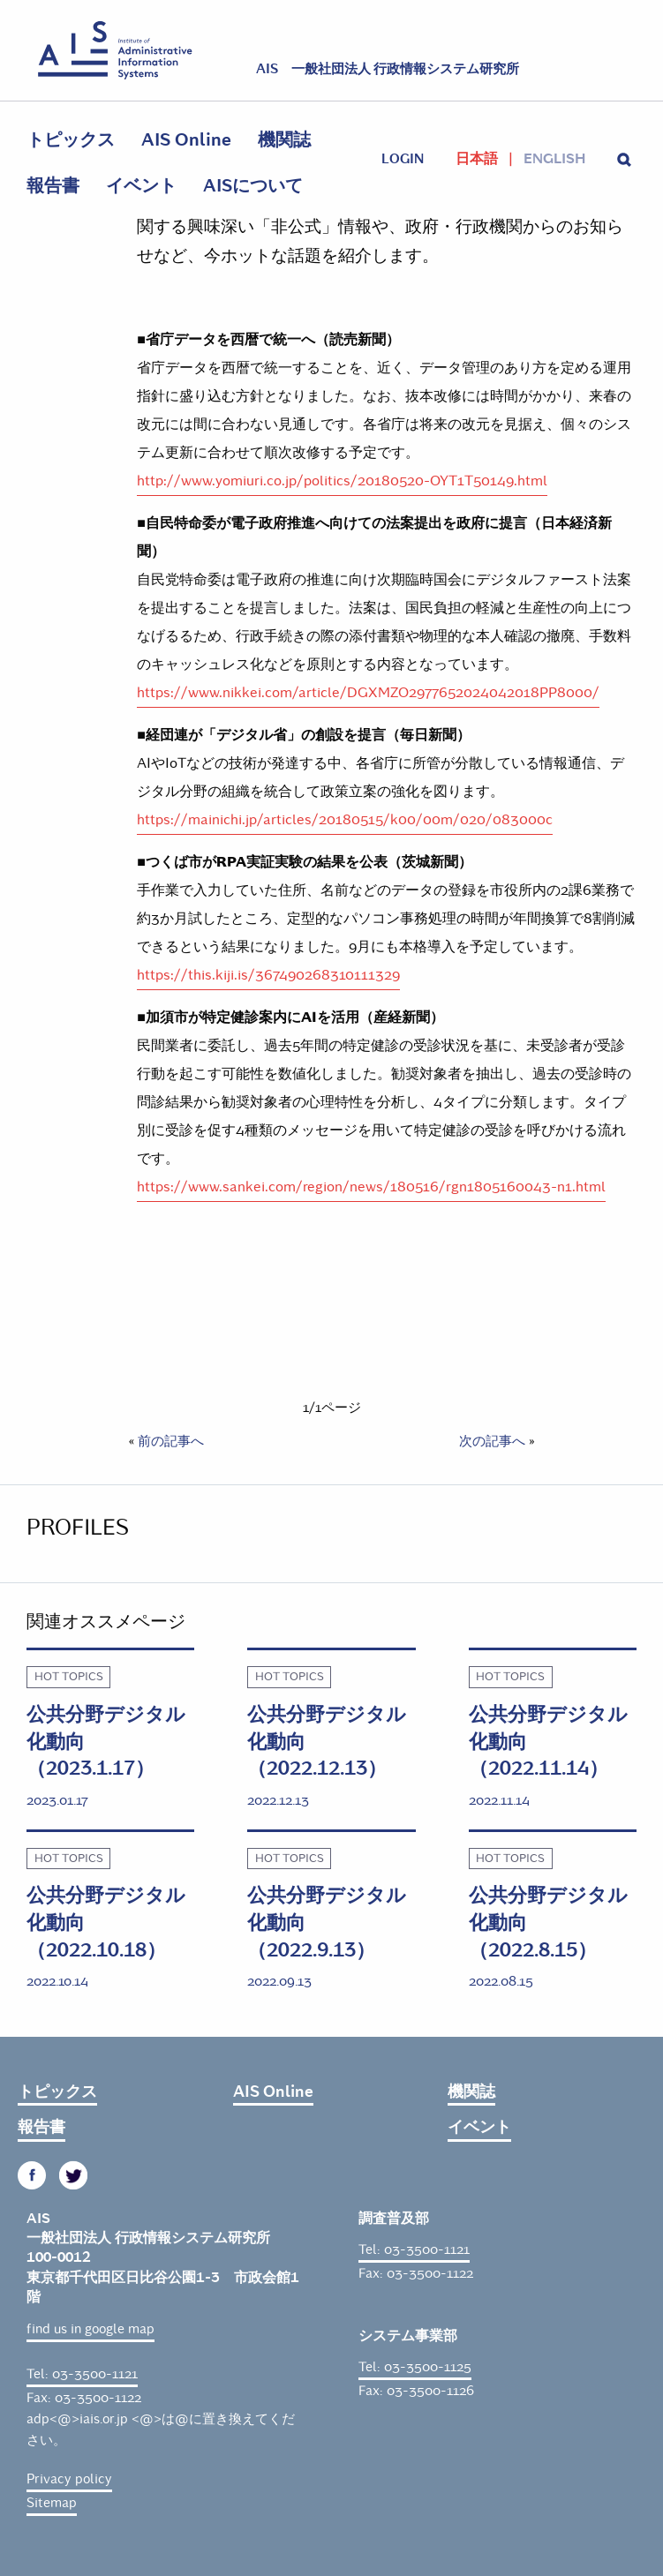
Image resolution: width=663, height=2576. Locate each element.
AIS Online (186, 140)
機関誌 (284, 140)
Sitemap (51, 2503)
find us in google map (90, 2329)
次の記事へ (492, 1441)
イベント (141, 186)
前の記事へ (171, 1441)
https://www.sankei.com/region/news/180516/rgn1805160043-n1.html (371, 1186)
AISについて (253, 186)
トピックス (70, 140)
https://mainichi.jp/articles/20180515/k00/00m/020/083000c (345, 819)
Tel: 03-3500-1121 (82, 2374)
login (402, 159)
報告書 (52, 186)
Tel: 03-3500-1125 (414, 2367)
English (554, 159)
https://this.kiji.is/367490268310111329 (268, 974)
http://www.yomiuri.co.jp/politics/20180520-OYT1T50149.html (342, 480)
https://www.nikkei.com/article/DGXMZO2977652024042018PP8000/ (368, 692)
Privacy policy (69, 2479)
